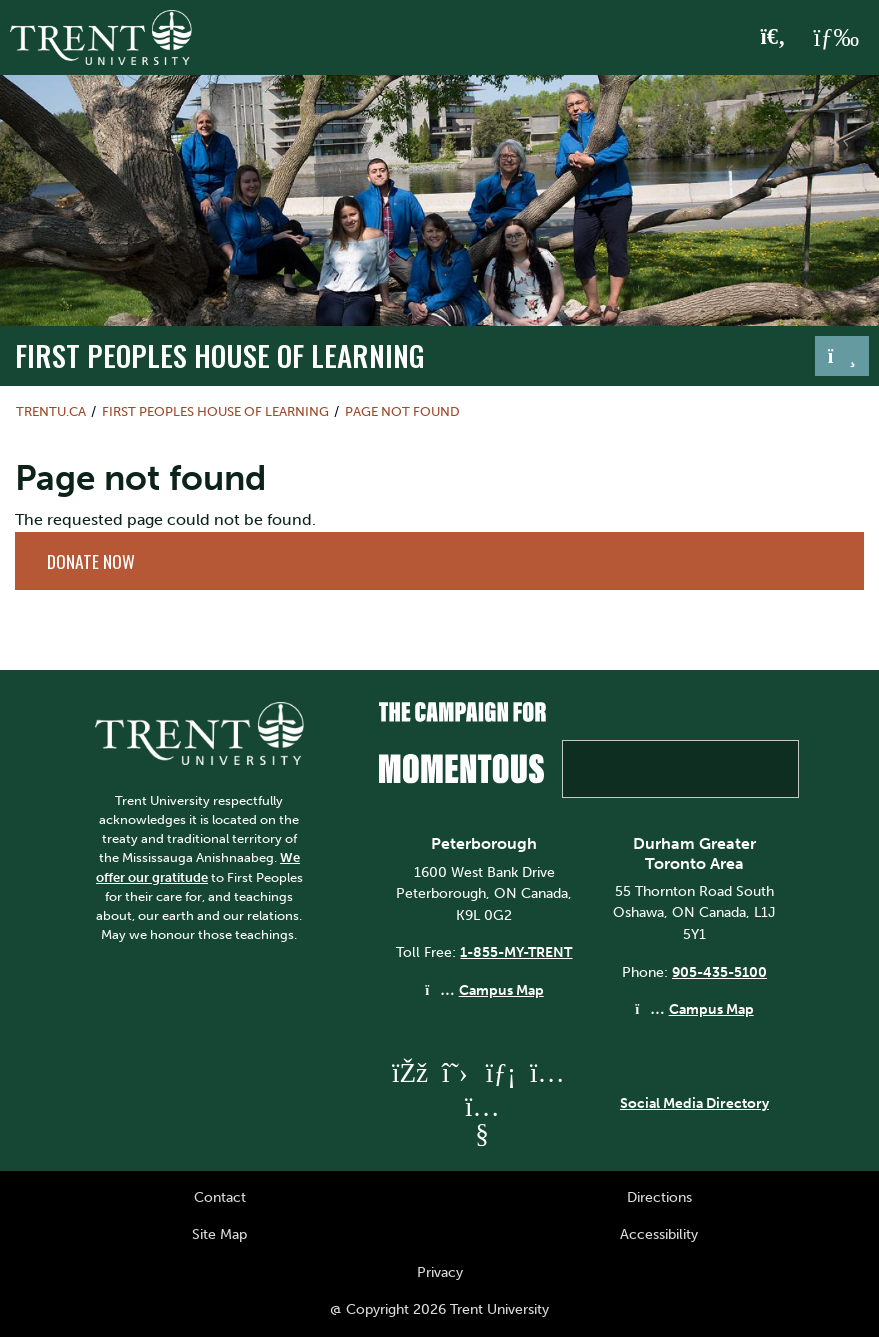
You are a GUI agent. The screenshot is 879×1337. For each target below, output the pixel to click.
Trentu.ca (51, 411)
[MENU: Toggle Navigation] (836, 38)
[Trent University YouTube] (482, 1133)
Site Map (219, 1234)
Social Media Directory (694, 1103)
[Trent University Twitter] (455, 1072)
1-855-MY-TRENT (516, 952)
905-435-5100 (719, 972)
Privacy (440, 1272)
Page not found (402, 411)
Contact (220, 1197)
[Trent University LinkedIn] (501, 1072)
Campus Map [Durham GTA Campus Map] (711, 1009)
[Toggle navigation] (842, 356)
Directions (659, 1197)
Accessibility (659, 1234)
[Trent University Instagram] (547, 1072)
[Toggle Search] (773, 38)
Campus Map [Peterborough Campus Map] (501, 990)
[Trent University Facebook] (409, 1072)
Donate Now (91, 561)
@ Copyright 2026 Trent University (439, 1309)
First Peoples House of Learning (220, 354)
